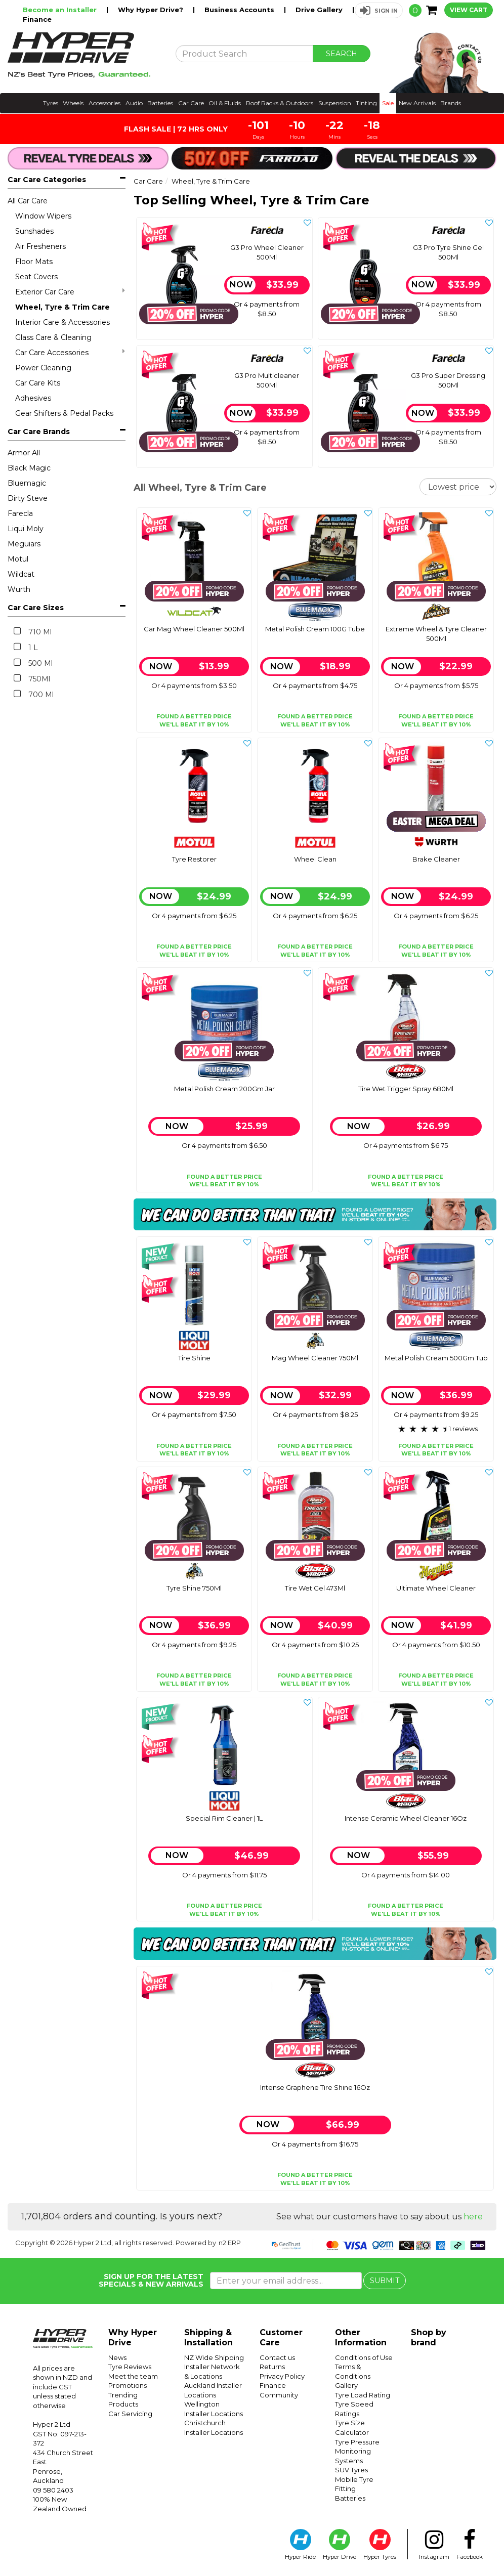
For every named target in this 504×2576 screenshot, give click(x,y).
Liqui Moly (26, 528)
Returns (272, 2367)
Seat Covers (36, 276)
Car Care (191, 103)
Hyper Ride (300, 2544)
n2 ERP (230, 2243)
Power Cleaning (43, 367)
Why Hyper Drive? (151, 10)
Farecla (20, 513)
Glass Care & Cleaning (53, 337)
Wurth (19, 589)
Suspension (334, 103)
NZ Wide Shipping (214, 2357)
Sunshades (34, 231)
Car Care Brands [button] (39, 431)
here (473, 2216)
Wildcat (21, 574)
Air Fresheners (40, 246)
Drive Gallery (320, 10)
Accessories (104, 103)
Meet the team (133, 2376)
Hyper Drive (339, 2544)
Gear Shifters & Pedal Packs (64, 413)
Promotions (127, 2385)
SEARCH (341, 53)
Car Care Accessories (70, 352)
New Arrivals (417, 103)
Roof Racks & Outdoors (279, 103)
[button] (379, 10)
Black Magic (29, 468)
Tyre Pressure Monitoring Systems (357, 2451)
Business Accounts (240, 10)
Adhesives (33, 398)
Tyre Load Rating (362, 2395)
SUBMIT (384, 2280)
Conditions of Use (364, 2357)
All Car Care (28, 200)
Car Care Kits (37, 383)
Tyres (50, 103)
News (117, 2357)
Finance (37, 19)
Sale (388, 103)
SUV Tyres (351, 2470)
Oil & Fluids (224, 103)
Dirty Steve (28, 498)
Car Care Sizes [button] (36, 607)
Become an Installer (61, 10)
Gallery (346, 2385)
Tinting (366, 103)
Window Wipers (43, 216)
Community (279, 2395)
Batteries (160, 103)
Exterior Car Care (70, 291)
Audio (134, 103)
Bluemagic (27, 483)
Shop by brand (428, 2337)
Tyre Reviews (129, 2367)
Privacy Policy (282, 2376)
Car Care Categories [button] (47, 179)
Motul (18, 559)
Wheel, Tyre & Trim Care (62, 307)
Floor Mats (34, 261)
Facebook (469, 2544)
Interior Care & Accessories (62, 322)
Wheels (73, 103)
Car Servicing (130, 2414)
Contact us (277, 2357)
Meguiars (24, 543)
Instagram (434, 2544)
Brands (450, 103)
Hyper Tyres (379, 2544)
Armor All (24, 452)
